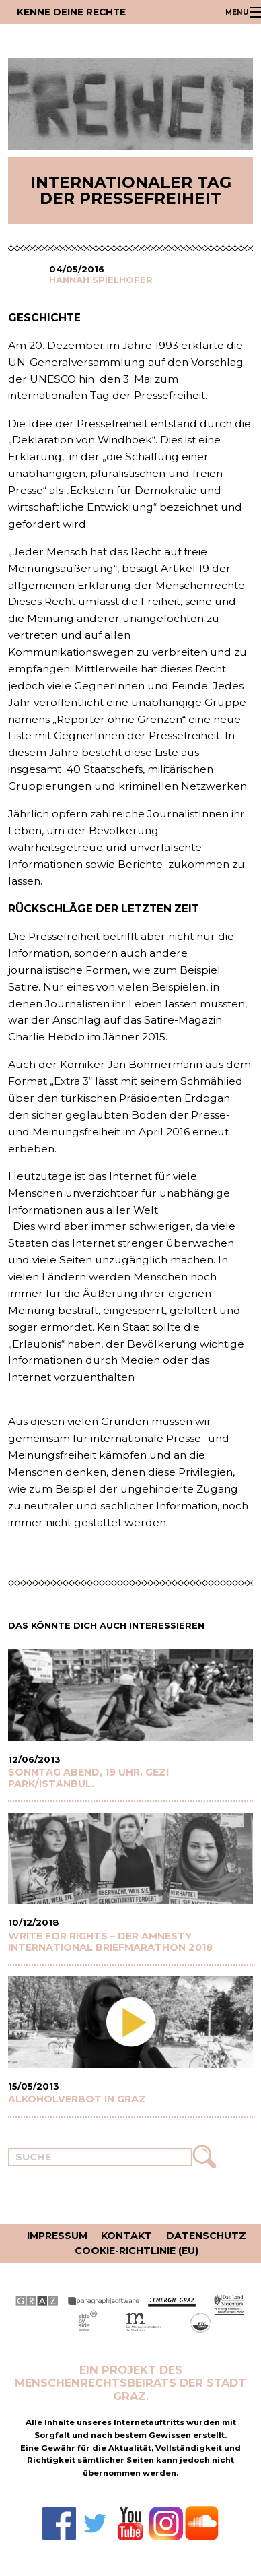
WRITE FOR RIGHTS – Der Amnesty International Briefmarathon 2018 (110, 1941)
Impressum (57, 2236)
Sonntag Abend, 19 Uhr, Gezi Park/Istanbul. (88, 1778)
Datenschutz (206, 2236)
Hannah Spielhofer (101, 279)
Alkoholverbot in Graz (77, 2099)
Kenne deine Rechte (71, 12)
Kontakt (126, 2236)
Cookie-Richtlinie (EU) (136, 2250)
